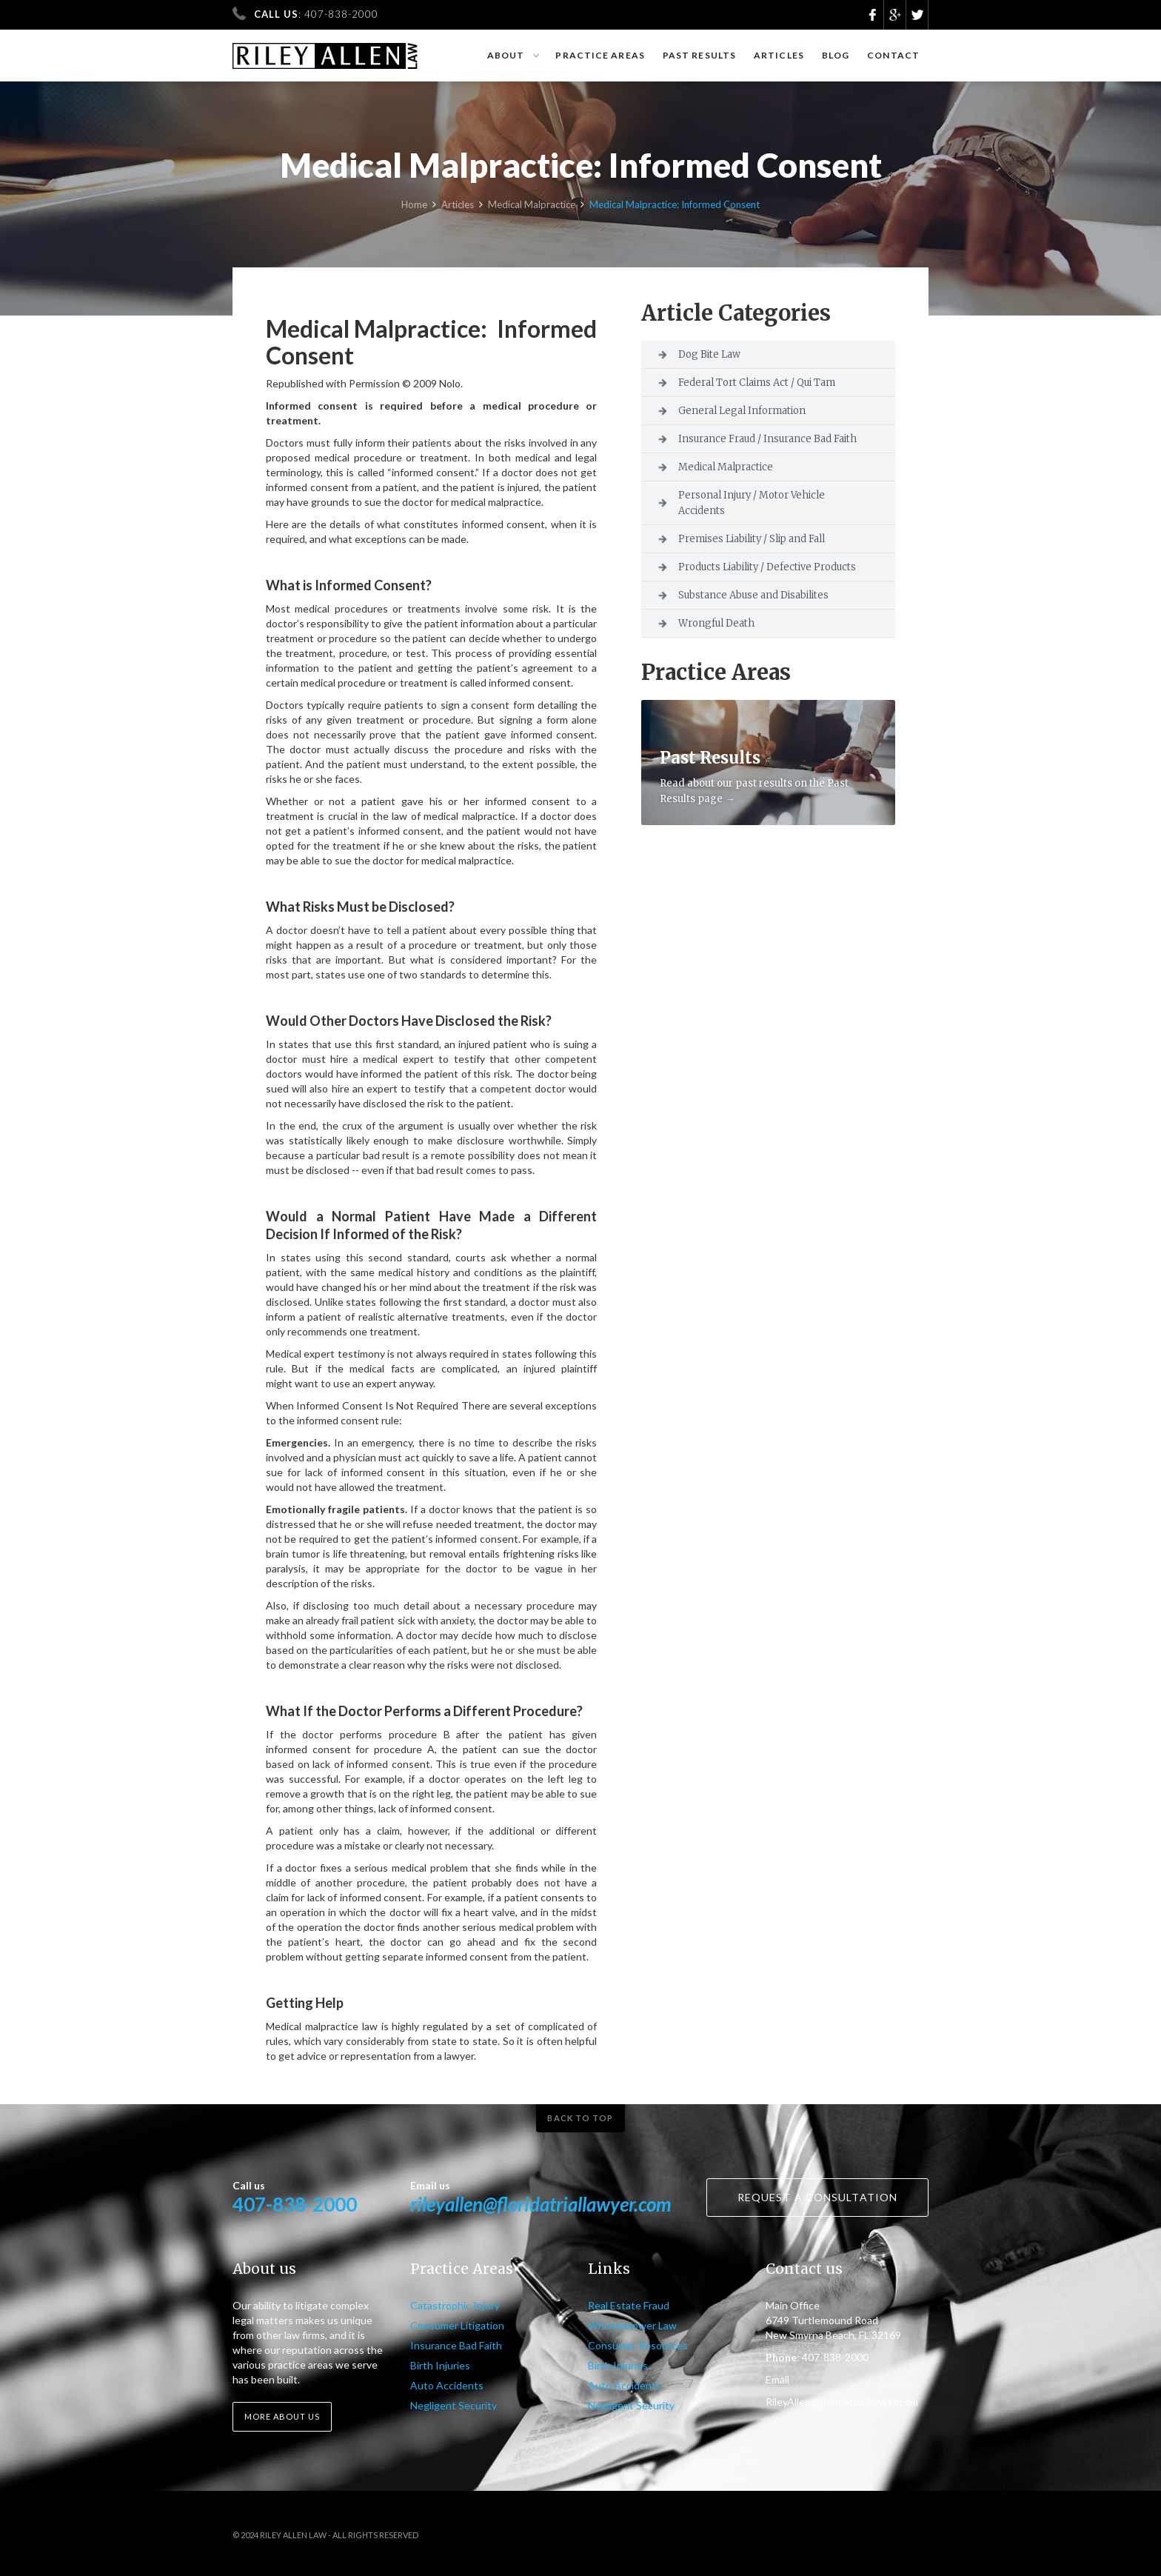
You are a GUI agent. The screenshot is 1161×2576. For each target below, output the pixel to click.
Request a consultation (817, 2197)
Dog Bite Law (709, 354)
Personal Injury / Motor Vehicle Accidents (751, 503)
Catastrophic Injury (455, 2305)
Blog (835, 55)
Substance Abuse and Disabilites (753, 595)
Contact (893, 55)
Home (414, 205)
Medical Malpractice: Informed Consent (674, 205)
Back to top (580, 2118)
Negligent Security (453, 2405)
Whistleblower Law (632, 2325)
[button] (512, 55)
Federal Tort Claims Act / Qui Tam (756, 382)
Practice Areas (599, 55)
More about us (282, 2416)
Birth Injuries (440, 2365)
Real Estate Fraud (628, 2305)
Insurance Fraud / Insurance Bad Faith (767, 439)
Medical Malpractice (531, 205)
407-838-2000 (294, 2204)
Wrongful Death (716, 623)
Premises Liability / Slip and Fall (751, 539)
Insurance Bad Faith (456, 2345)
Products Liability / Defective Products (767, 567)
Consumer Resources (638, 2345)
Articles (779, 55)
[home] (325, 49)
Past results (699, 55)
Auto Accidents (447, 2385)
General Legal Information (742, 410)
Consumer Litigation (457, 2325)
